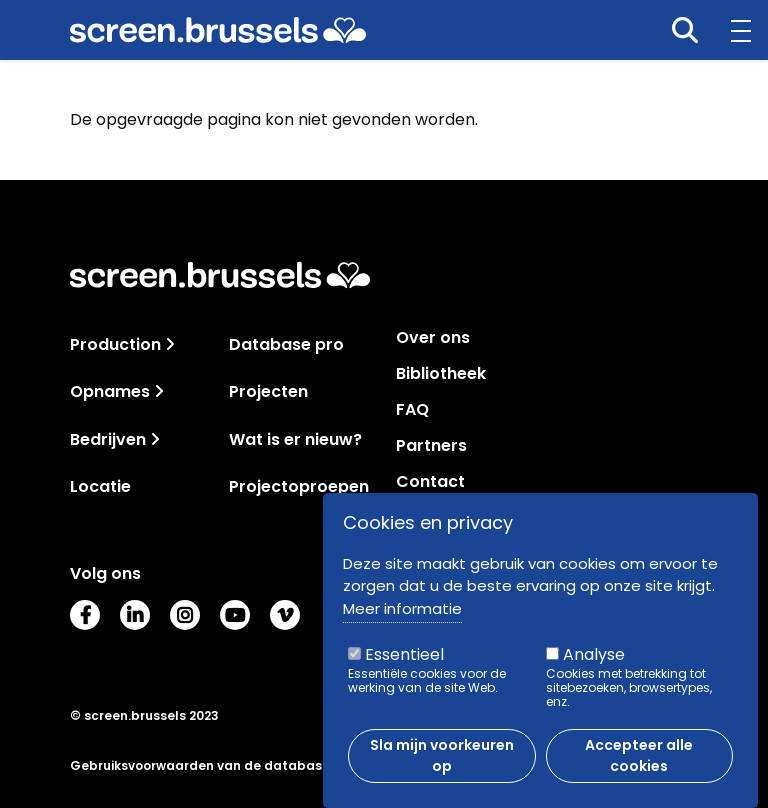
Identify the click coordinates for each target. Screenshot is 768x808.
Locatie (100, 486)
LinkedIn (135, 615)
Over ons (433, 338)
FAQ (412, 410)
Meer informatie (402, 610)
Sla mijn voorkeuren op (442, 758)
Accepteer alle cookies (639, 758)
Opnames (110, 391)
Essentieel (404, 657)
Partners (431, 446)
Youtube (235, 615)
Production (115, 344)
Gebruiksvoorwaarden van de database (200, 766)
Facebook (85, 615)
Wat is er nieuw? (295, 439)
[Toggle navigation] (170, 344)
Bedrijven (108, 439)
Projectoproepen (299, 486)
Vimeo (285, 615)
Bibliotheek (441, 374)
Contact (430, 482)
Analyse (594, 657)
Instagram (185, 615)
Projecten (268, 391)
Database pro (286, 344)
